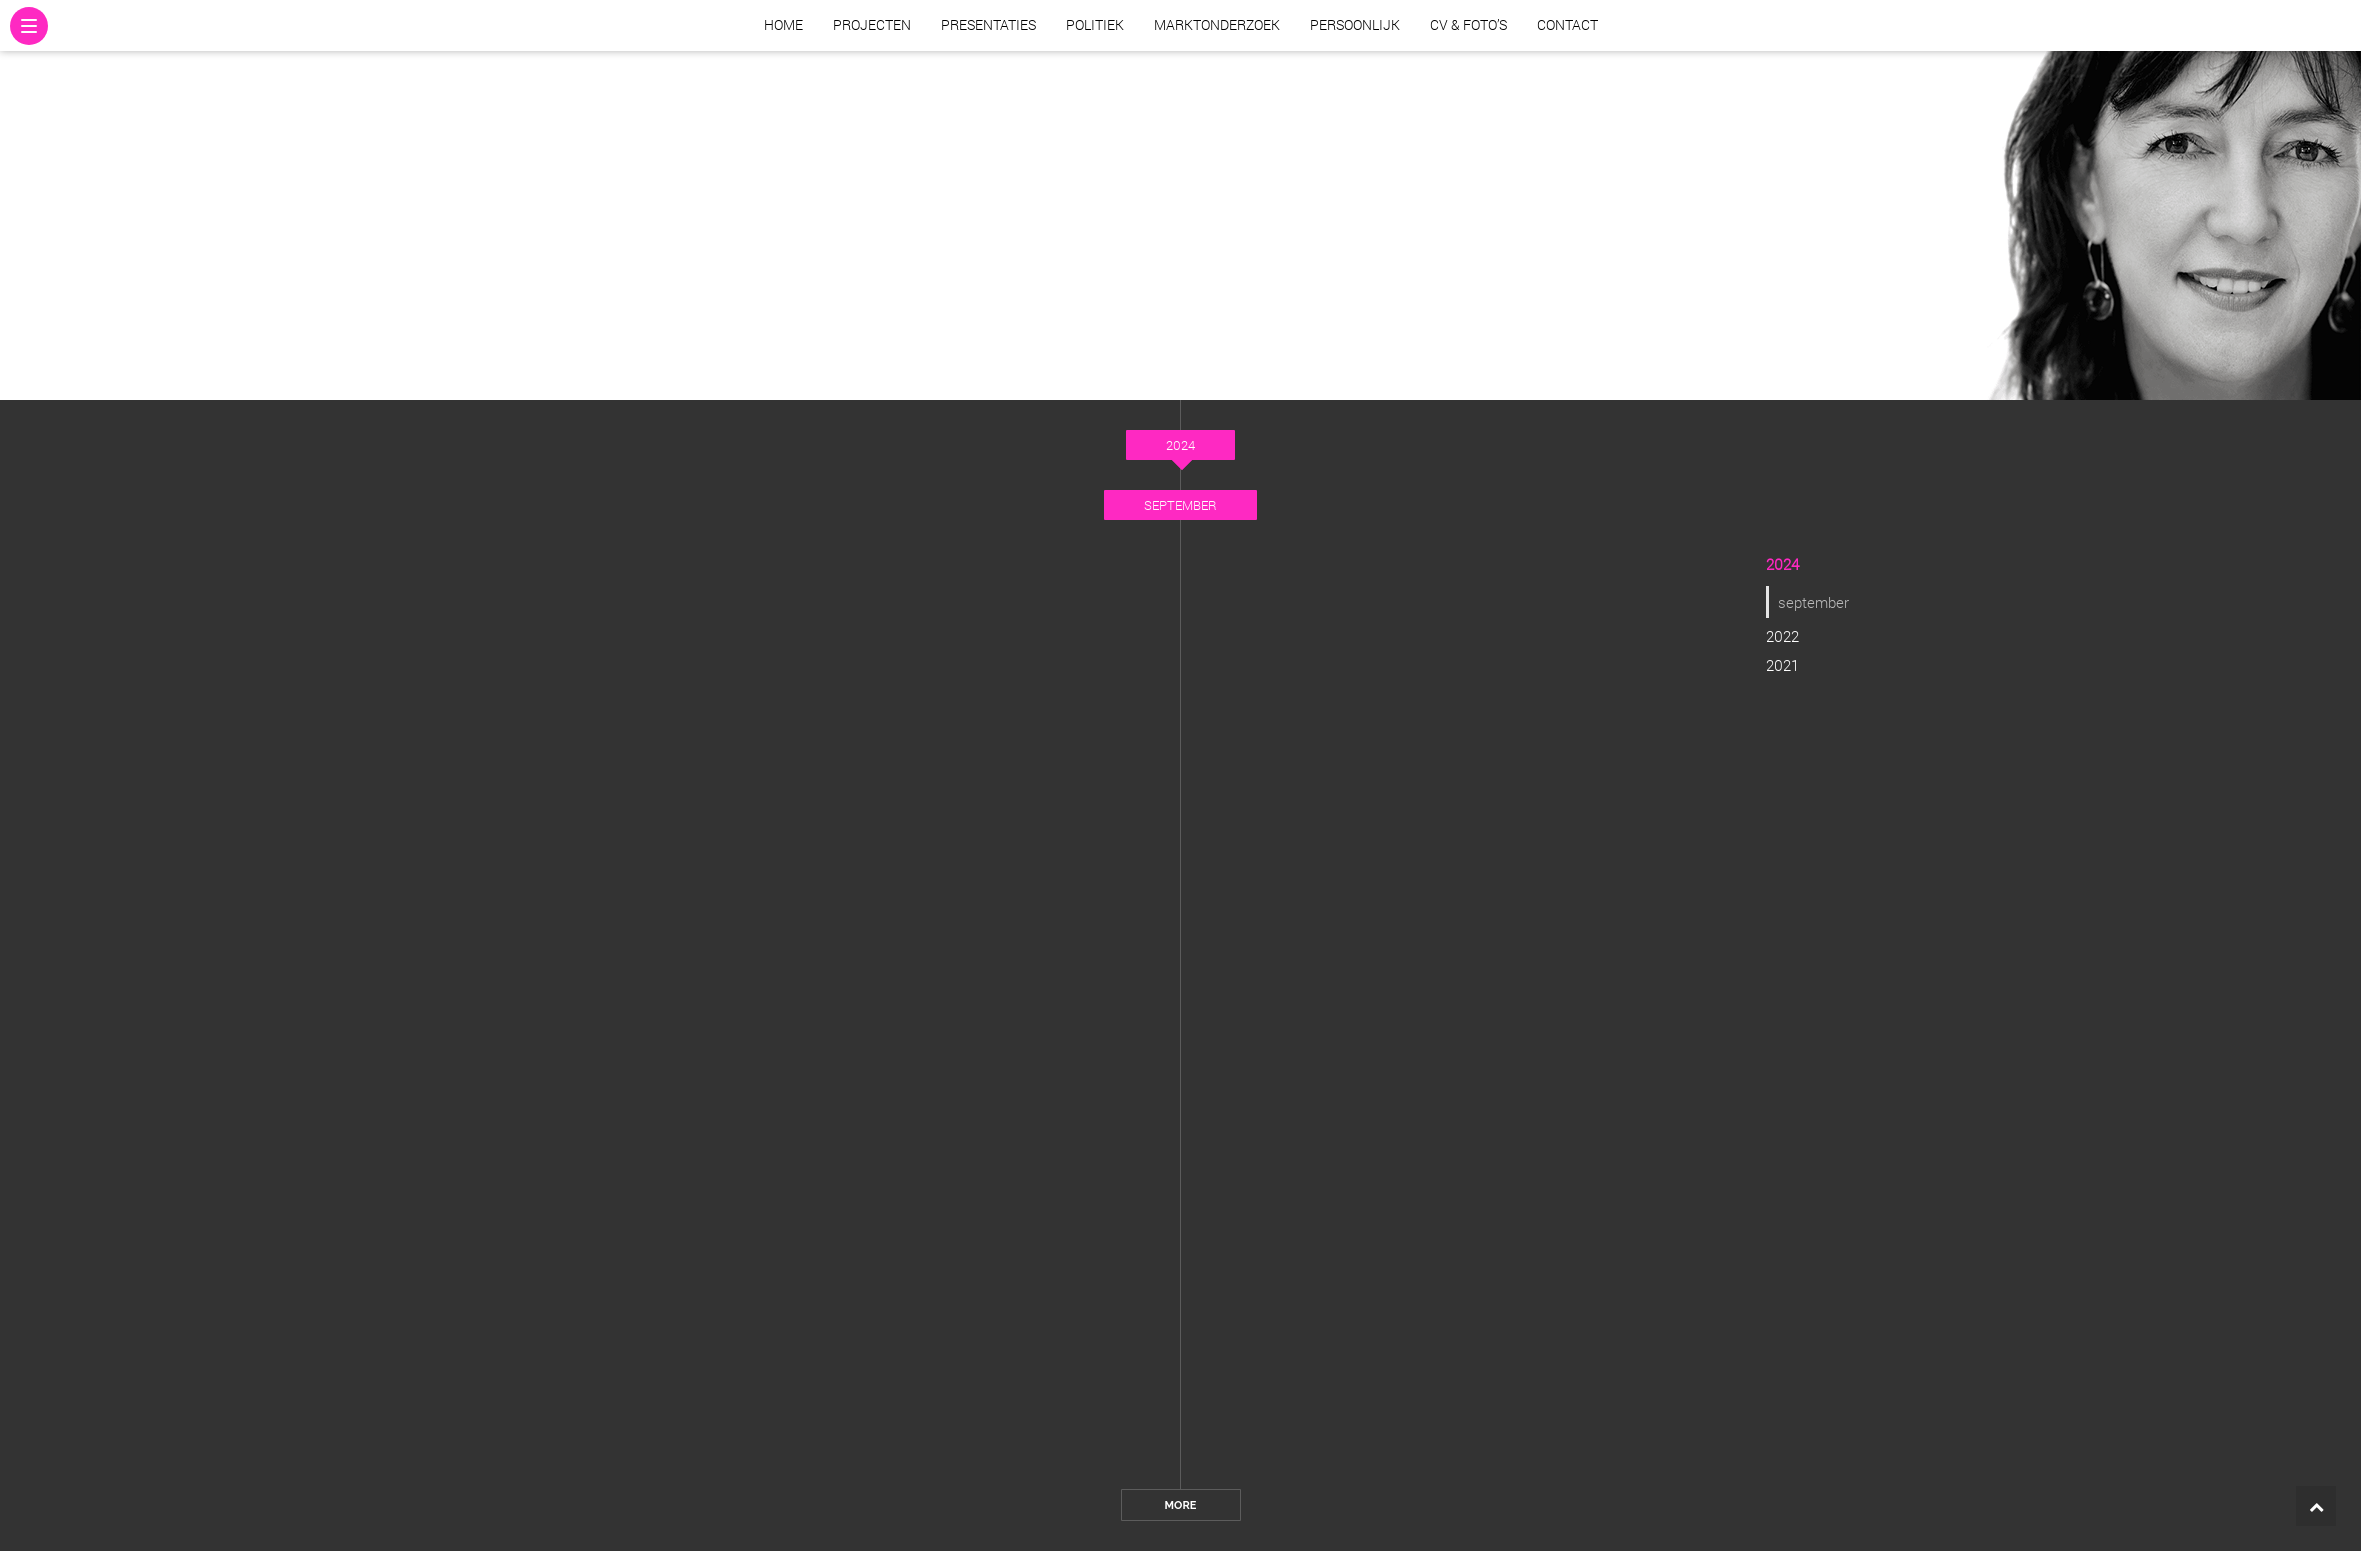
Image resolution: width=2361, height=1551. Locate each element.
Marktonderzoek (1217, 24)
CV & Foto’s (1468, 24)
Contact (1567, 24)
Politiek (1095, 24)
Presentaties (988, 24)
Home (783, 24)
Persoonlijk (1355, 24)
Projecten (872, 24)
